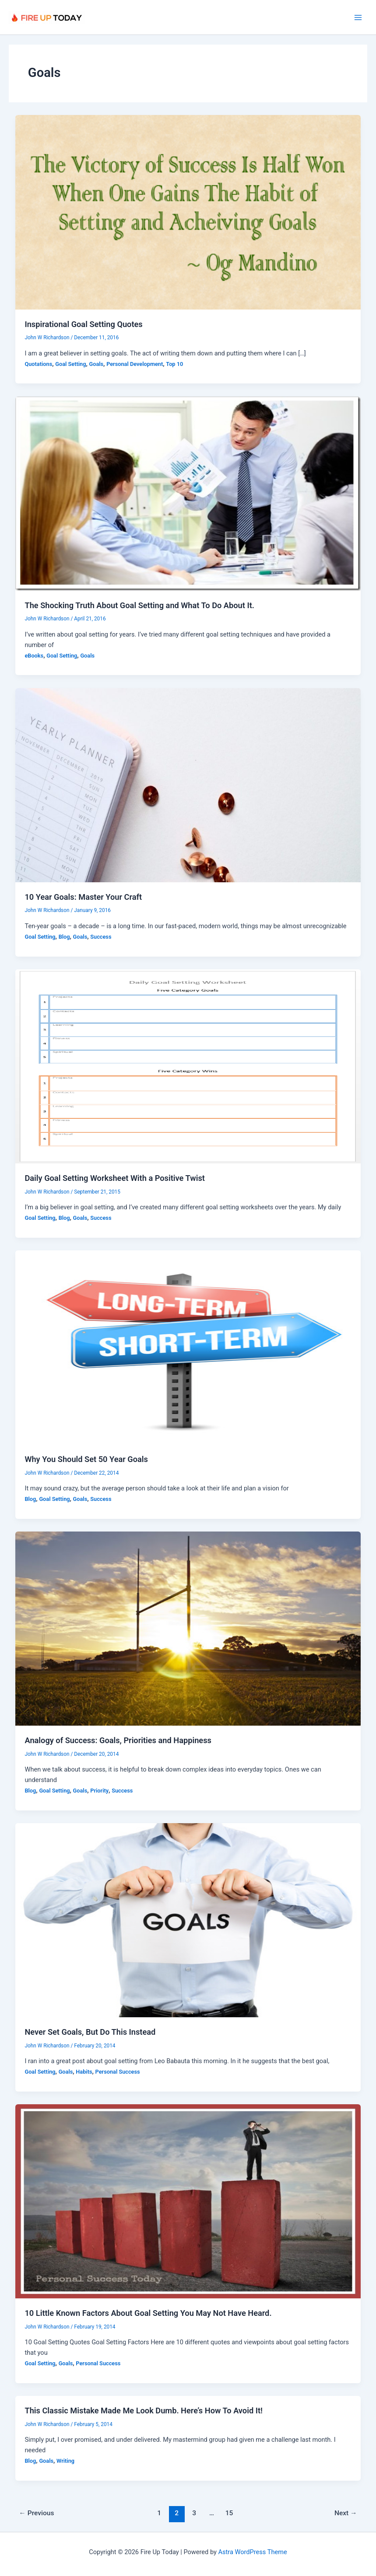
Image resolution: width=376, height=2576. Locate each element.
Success (100, 936)
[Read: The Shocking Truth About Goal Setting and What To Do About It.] (188, 493)
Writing (65, 2461)
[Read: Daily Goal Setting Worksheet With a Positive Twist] (188, 1066)
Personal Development (134, 364)
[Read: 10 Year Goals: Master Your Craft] (188, 785)
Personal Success (117, 2071)
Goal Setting (70, 364)
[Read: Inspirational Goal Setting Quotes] (188, 212)
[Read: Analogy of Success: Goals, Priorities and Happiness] (188, 1628)
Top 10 (174, 364)
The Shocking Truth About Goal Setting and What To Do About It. (139, 605)
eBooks (34, 655)
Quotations (38, 364)
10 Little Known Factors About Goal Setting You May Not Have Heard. (148, 2313)
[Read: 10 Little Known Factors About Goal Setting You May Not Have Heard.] (188, 2201)
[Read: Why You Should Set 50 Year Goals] (188, 1347)
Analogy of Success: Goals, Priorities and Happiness (118, 1740)
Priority (99, 1790)
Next (345, 2513)
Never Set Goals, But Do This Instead (90, 2031)
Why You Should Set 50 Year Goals (86, 1459)
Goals (96, 364)
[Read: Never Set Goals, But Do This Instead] (188, 1920)
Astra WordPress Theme (252, 2552)
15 (229, 2513)
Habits (84, 2071)
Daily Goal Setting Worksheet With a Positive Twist (114, 1178)
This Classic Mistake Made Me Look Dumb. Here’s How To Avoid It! (143, 2410)
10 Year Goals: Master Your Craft (83, 897)
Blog (64, 936)
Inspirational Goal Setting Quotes (83, 324)
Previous (36, 2513)
